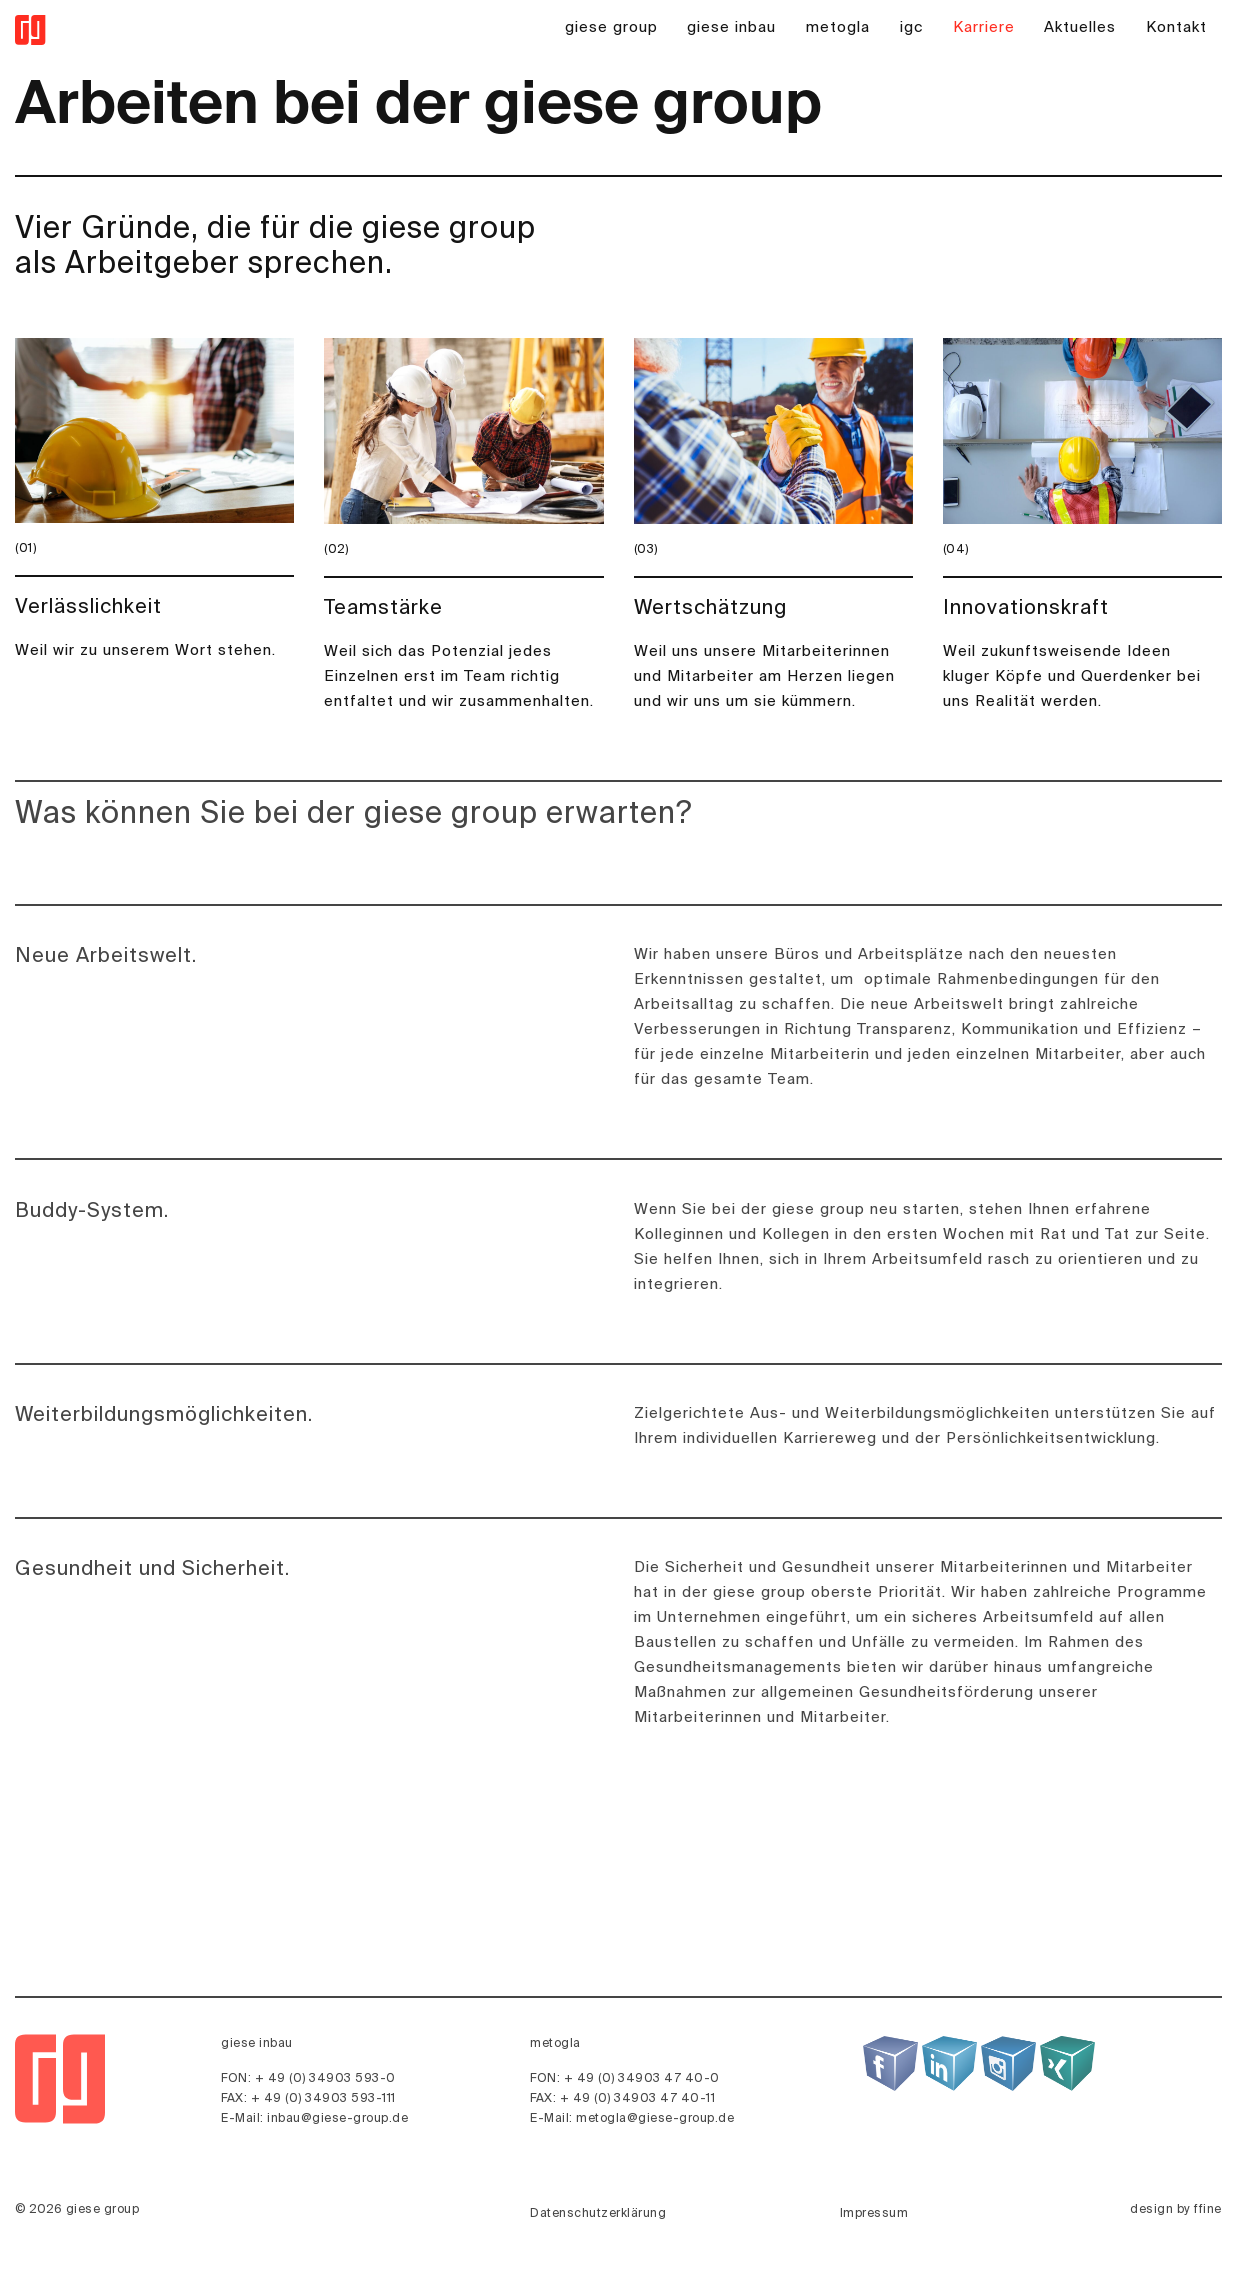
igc (911, 27)
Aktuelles (1080, 27)
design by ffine (1176, 2210)
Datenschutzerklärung (598, 2214)
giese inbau (731, 27)
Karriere (984, 27)
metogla (838, 27)
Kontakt (1176, 27)
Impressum (874, 2214)
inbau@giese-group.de (337, 2119)
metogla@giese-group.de (655, 2119)
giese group (611, 27)
